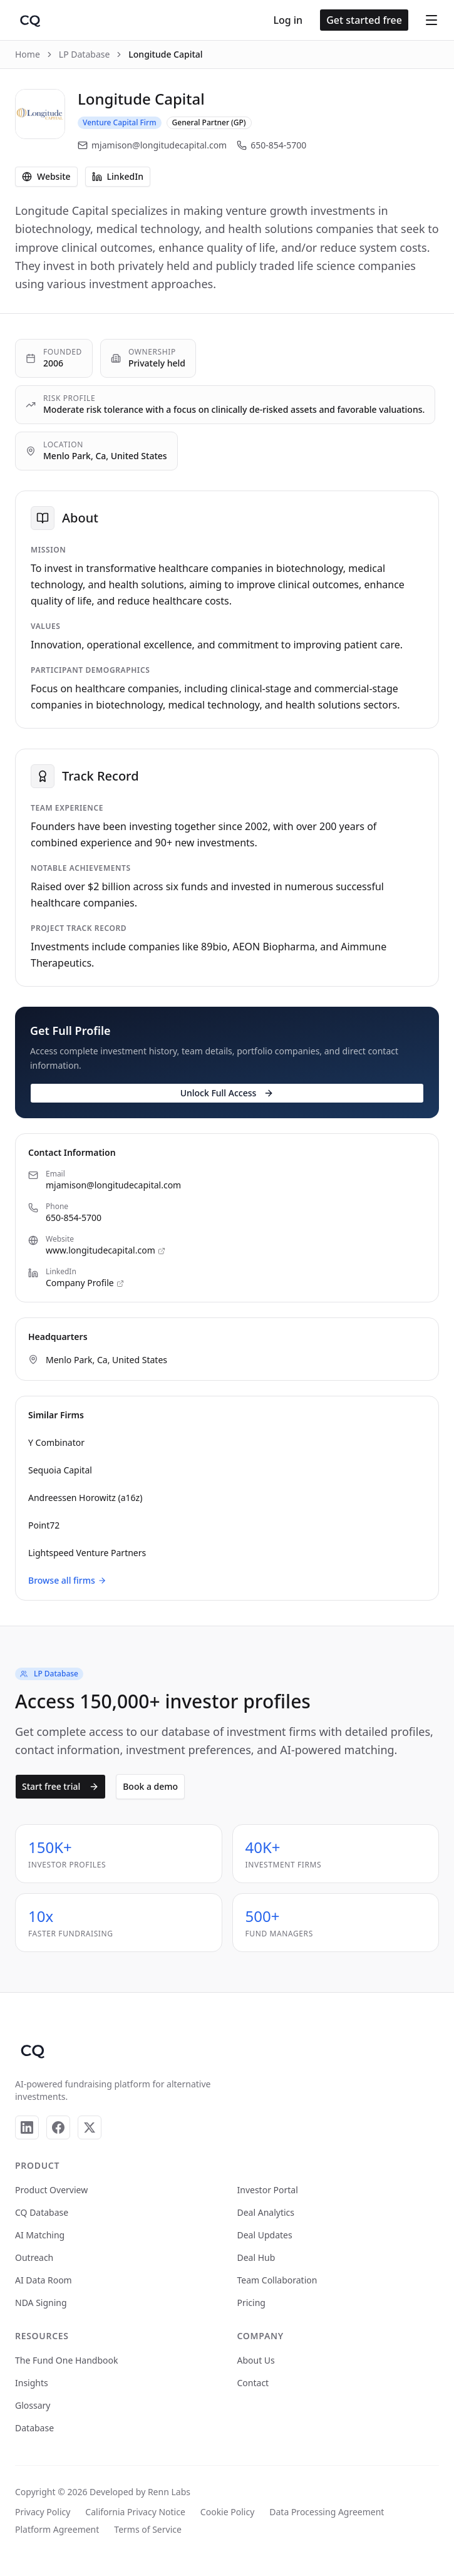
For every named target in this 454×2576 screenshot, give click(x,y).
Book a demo (150, 1786)
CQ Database (41, 2212)
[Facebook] (58, 2127)
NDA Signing (41, 2303)
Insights (31, 2383)
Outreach (34, 2257)
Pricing (251, 2303)
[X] (89, 2127)
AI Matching (39, 2235)
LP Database (84, 54)
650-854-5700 (271, 145)
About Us (256, 2360)
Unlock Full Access (227, 1093)
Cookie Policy (227, 2512)
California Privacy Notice (135, 2512)
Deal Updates (264, 2235)
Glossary (32, 2405)
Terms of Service (148, 2529)
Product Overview (51, 2190)
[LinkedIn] (27, 2127)
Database (34, 2428)
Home (27, 54)
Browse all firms (67, 1580)
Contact (253, 2383)
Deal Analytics (266, 2212)
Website (46, 176)
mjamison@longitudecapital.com (152, 145)
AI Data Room (43, 2280)
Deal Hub (256, 2257)
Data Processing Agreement (326, 2512)
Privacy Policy (42, 2512)
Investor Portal (267, 2190)
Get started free (364, 20)
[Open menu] (431, 20)
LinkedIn (117, 176)
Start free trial (60, 1786)
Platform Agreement (57, 2529)
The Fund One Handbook (66, 2360)
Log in (287, 20)
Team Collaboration (277, 2280)
